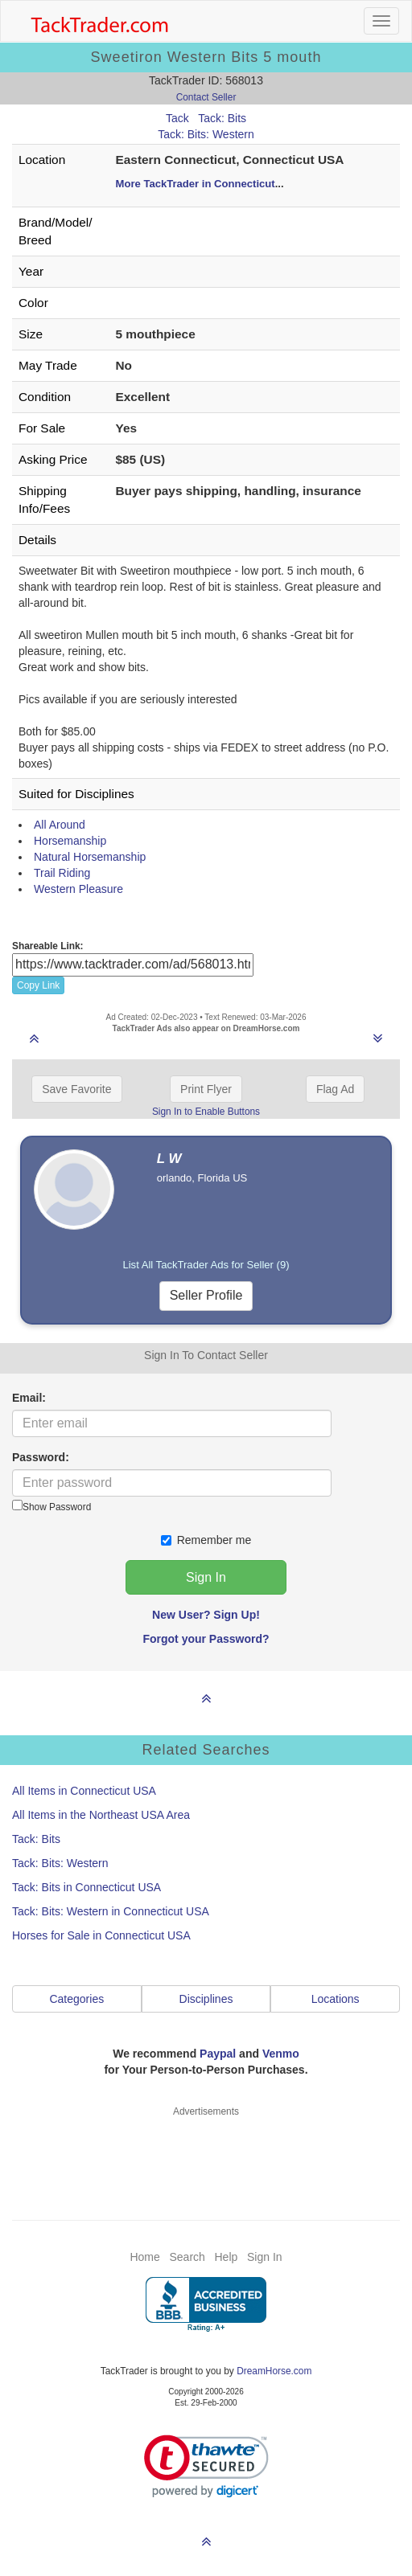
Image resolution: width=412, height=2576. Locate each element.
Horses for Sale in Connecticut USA (101, 1935)
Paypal (218, 2053)
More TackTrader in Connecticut (195, 184)
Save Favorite (76, 1089)
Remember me (206, 1540)
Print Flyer (206, 1089)
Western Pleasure (78, 889)
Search (186, 2256)
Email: (29, 1397)
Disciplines (206, 1998)
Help (226, 2256)
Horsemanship (70, 840)
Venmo (280, 2053)
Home (144, 2256)
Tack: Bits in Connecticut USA (86, 1887)
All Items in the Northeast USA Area (101, 1814)
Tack (177, 118)
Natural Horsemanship (90, 856)
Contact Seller (206, 97)
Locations (335, 1998)
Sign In (264, 2256)
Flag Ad (335, 1089)
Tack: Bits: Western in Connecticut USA (110, 1911)
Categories (76, 1998)
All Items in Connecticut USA (84, 1790)
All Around (59, 824)
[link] (206, 2466)
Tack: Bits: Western (206, 134)
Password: (40, 1457)
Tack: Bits (222, 118)
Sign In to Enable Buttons (206, 1111)
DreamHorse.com (274, 2371)
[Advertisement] (206, 2159)
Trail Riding (62, 872)
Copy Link (38, 985)
